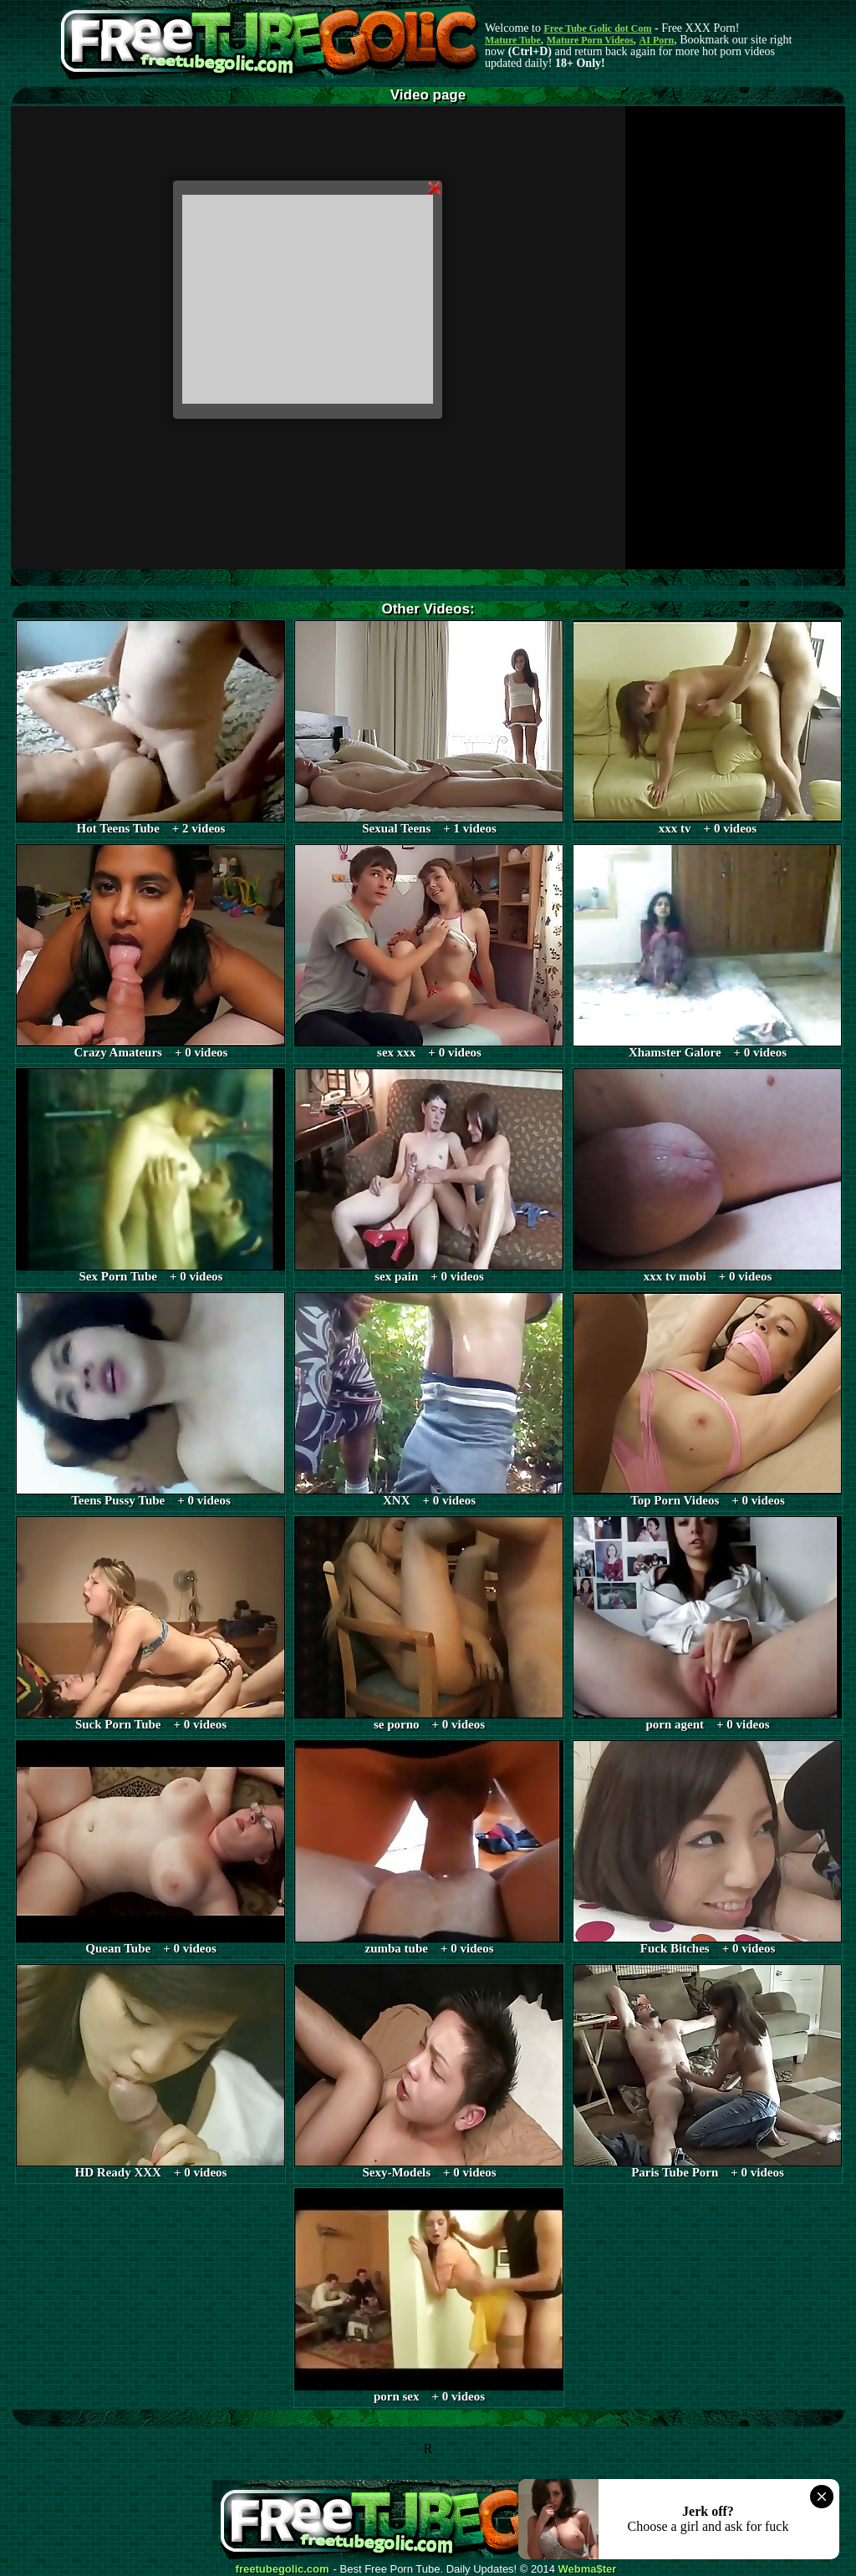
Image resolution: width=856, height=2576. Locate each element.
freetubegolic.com (282, 2569)
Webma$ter (587, 2569)
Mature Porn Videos (590, 40)
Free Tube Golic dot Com (597, 28)
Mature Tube (513, 40)
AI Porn (657, 40)
